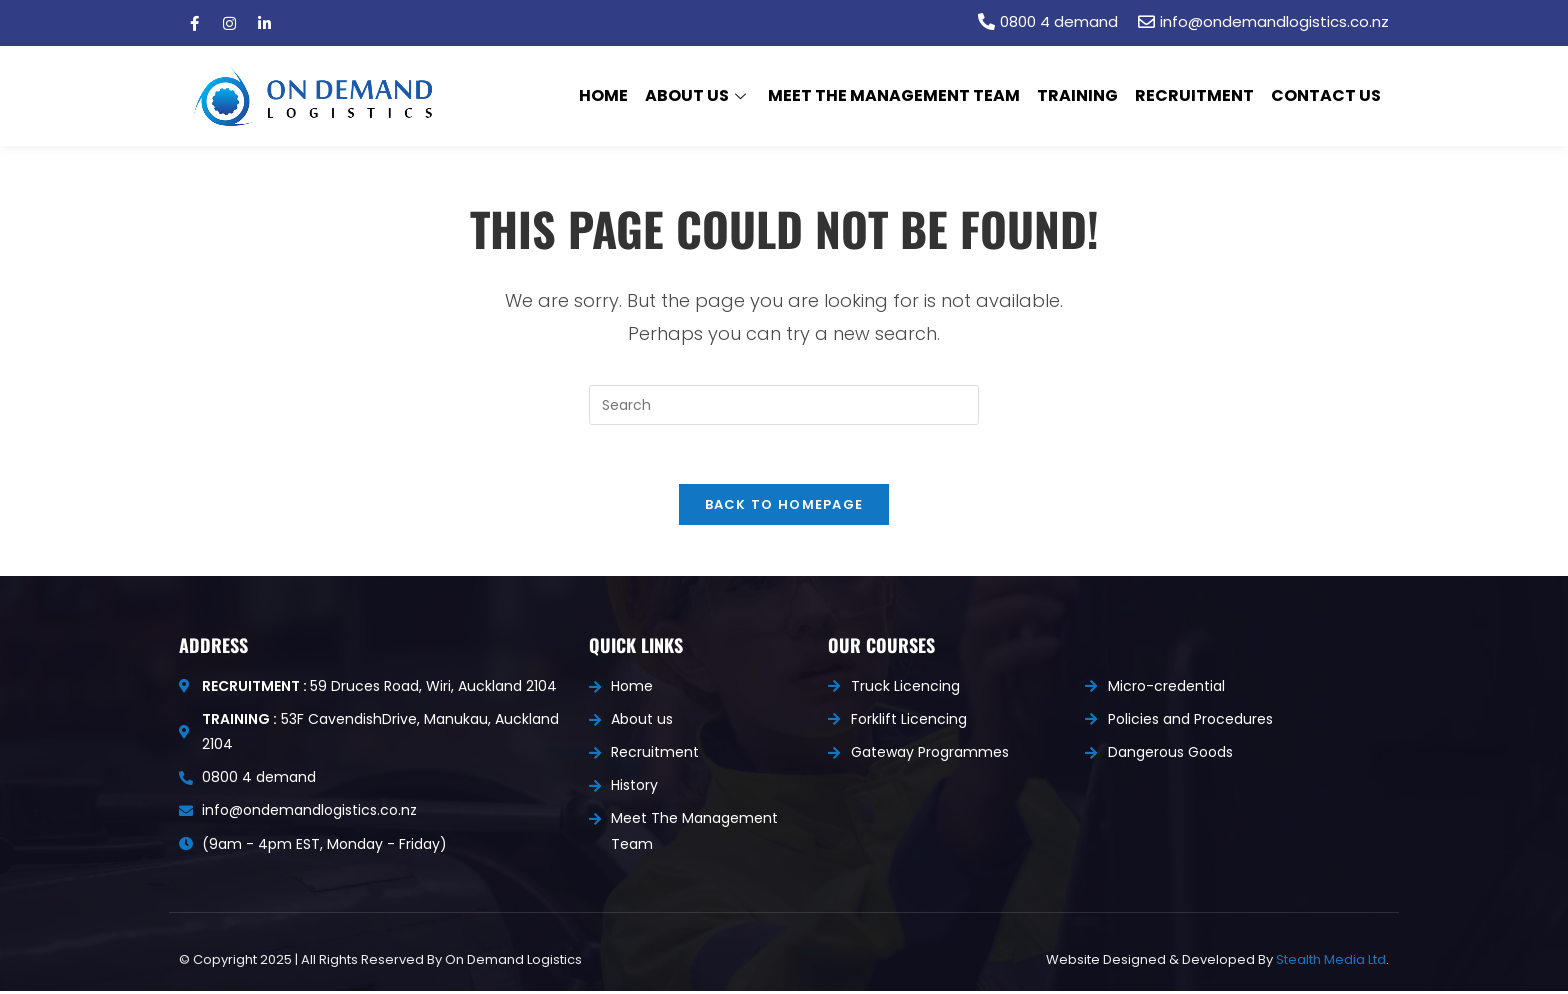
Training (1079, 95)
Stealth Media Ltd (1331, 961)
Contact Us (1326, 95)
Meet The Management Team (897, 95)
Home (608, 95)
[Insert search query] (784, 405)
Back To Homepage (784, 506)
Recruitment (1195, 95)
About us (702, 95)
